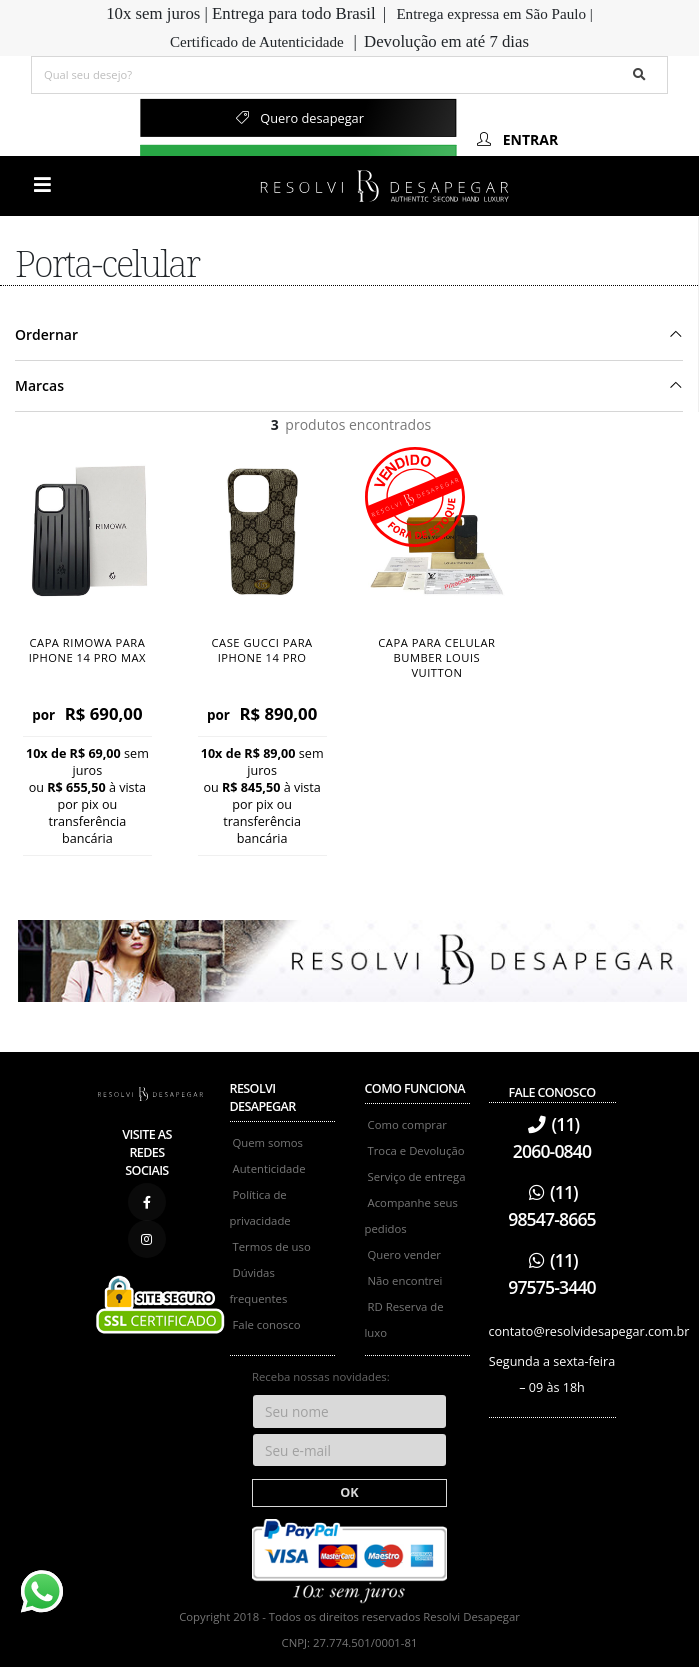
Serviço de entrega (417, 1176)
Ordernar (46, 334)
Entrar (516, 139)
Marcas (39, 385)
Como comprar (407, 1124)
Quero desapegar (298, 118)
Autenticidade (269, 1168)
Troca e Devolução (416, 1150)
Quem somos (268, 1142)
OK (349, 1492)
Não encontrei (405, 1280)
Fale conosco (267, 1324)
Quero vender (404, 1254)
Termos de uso (272, 1246)
